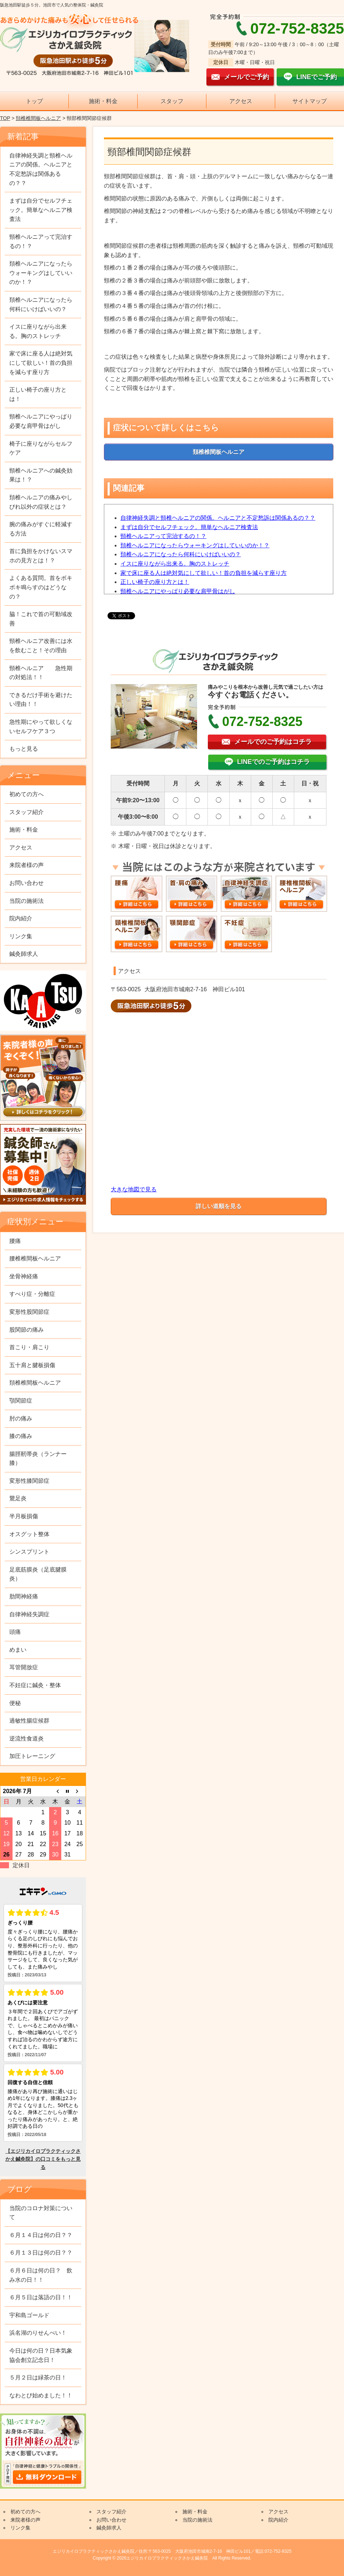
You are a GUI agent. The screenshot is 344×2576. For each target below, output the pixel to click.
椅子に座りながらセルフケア (40, 448)
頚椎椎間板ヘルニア (38, 118)
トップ (34, 101)
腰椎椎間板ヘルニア (35, 1258)
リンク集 (20, 936)
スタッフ (172, 101)
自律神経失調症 (29, 1614)
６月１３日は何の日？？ (40, 2253)
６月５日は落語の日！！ (40, 2297)
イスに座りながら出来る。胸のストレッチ (174, 564)
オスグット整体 (29, 1534)
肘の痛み (20, 1418)
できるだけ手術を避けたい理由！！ (40, 699)
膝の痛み (20, 1436)
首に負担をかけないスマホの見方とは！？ (40, 555)
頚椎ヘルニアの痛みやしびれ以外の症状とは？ (40, 502)
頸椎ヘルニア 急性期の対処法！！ (40, 673)
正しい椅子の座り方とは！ (154, 582)
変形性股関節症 (29, 1312)
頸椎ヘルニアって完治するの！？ (163, 536)
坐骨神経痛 (23, 1276)
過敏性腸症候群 (29, 1721)
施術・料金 (103, 101)
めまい (18, 1650)
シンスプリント (29, 1552)
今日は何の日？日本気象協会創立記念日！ (40, 2355)
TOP (5, 118)
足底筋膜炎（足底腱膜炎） (38, 1574)
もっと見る (23, 749)
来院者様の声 (26, 865)
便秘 (15, 1703)
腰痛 (15, 1241)
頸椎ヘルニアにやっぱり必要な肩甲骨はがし (177, 591)
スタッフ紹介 (26, 812)
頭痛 (15, 1632)
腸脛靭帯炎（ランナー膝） (38, 1458)
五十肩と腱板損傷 (32, 1365)
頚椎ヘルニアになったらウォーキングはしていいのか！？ (194, 545)
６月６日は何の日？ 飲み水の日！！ (40, 2275)
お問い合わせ (26, 883)
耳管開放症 (23, 1667)
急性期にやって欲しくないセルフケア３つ (40, 726)
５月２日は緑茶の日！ (38, 2377)
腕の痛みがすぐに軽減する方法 (40, 529)
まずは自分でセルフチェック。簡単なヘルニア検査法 (189, 527)
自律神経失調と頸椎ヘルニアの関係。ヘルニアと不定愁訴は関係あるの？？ (217, 518)
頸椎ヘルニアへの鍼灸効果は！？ (40, 475)
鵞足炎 (18, 1498)
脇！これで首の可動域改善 (40, 618)
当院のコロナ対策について (40, 2213)
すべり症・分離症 (32, 1294)
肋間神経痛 (23, 1596)
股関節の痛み (26, 1330)
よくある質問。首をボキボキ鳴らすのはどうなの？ (40, 587)
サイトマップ (309, 101)
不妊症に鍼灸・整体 (35, 1685)
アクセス (240, 101)
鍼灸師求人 (23, 954)
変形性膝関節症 (29, 1481)
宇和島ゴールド (29, 2315)
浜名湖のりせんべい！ (38, 2333)
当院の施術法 (26, 901)
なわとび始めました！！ (40, 2395)
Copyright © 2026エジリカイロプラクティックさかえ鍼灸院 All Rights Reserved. (172, 2558)
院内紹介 (20, 918)
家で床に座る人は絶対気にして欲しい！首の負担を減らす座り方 (203, 573)
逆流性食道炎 (26, 1738)
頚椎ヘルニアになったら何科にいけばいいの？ (180, 554)
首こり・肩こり (29, 1347)
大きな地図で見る (134, 1189)
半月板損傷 (23, 1516)
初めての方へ (26, 794)
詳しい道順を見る (219, 1206)
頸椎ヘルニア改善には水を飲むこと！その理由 (40, 645)
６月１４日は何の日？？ (40, 2235)
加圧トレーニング (32, 1756)
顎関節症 (20, 1401)
